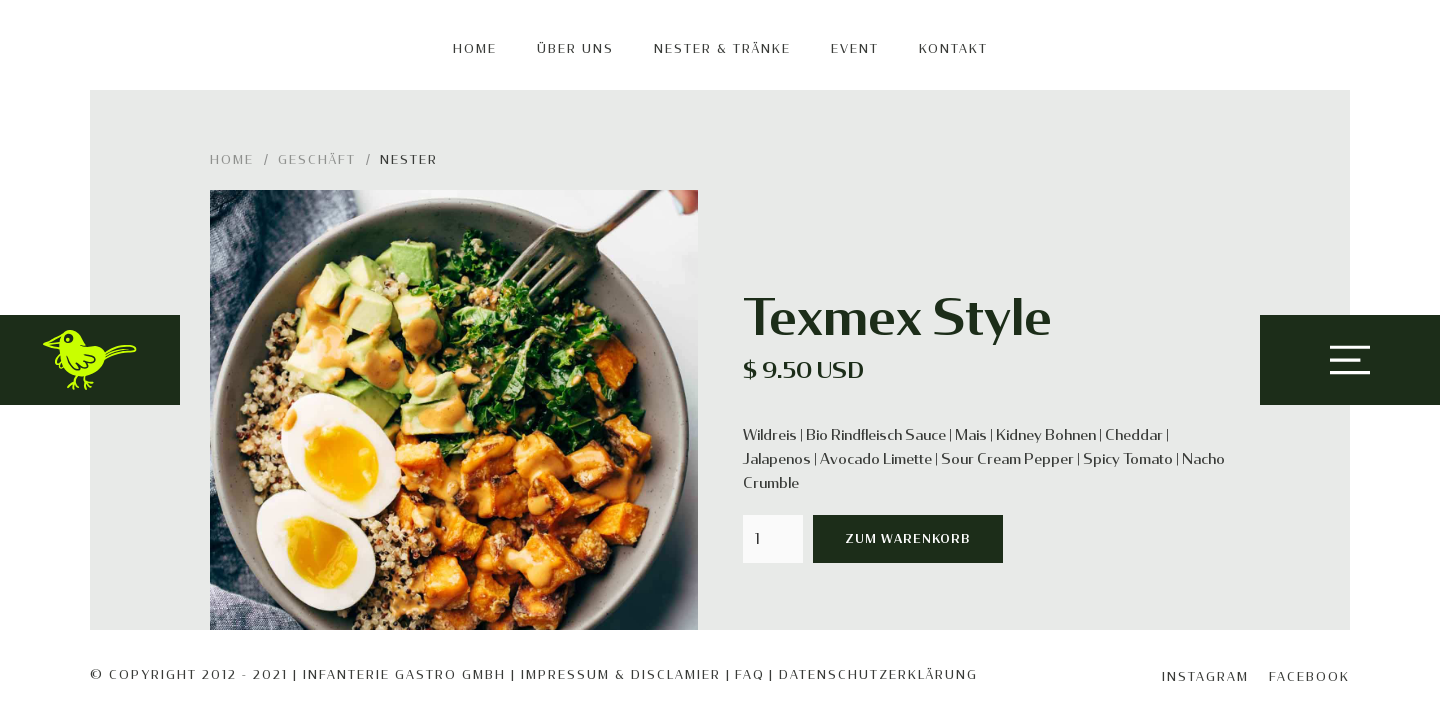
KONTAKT (953, 49)
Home (475, 49)
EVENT (855, 49)
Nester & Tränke (722, 49)
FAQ (750, 675)
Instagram (1205, 677)
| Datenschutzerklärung (873, 675)
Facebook (1309, 677)
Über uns (575, 49)
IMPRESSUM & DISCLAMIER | (626, 675)
